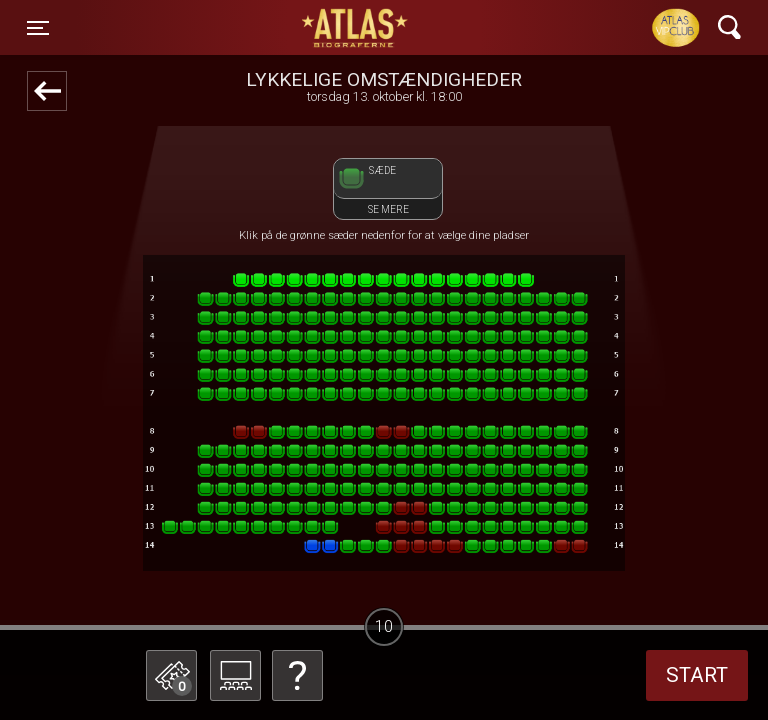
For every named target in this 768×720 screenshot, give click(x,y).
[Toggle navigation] (38, 28)
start (697, 675)
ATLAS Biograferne (356, 28)
